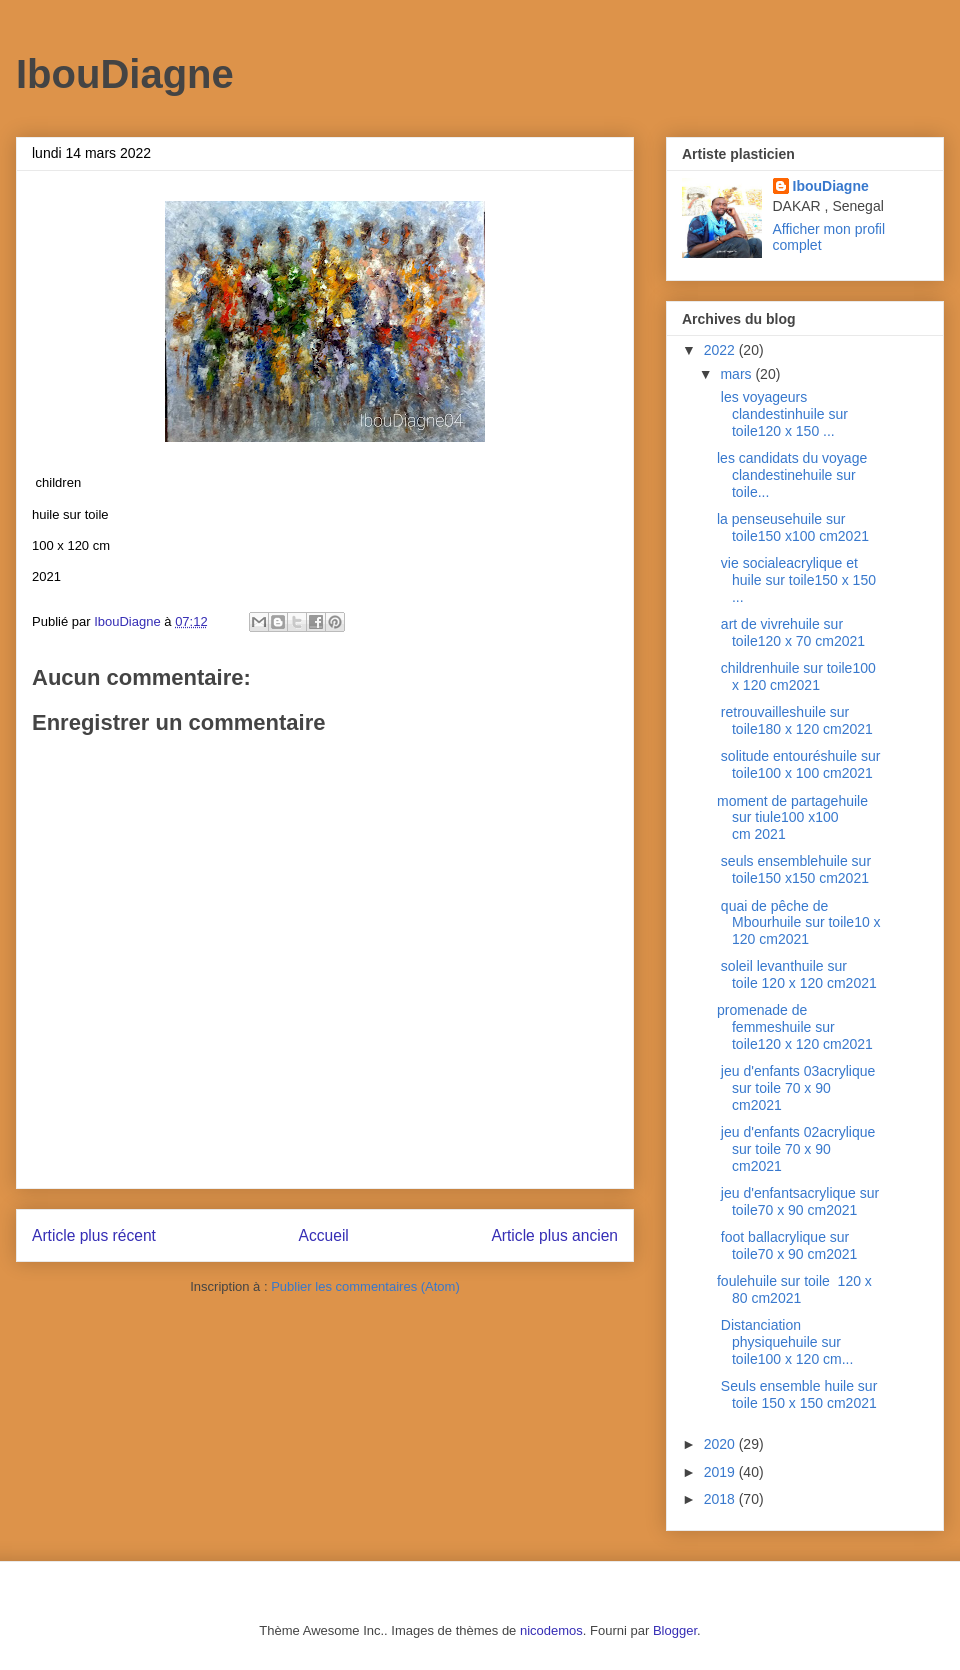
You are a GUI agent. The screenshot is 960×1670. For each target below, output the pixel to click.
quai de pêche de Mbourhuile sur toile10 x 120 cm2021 (799, 923)
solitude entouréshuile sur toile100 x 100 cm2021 (798, 764)
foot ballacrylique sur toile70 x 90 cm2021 (787, 1245)
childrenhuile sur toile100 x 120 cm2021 (796, 676)
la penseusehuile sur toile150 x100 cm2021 (795, 527)
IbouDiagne (125, 74)
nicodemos (551, 1630)
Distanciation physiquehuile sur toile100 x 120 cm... (785, 1342)
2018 (721, 1499)
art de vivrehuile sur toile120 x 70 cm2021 (791, 632)
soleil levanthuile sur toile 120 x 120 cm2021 (797, 974)
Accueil (324, 1235)
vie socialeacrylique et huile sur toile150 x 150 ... (796, 580)
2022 (721, 350)
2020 (721, 1444)
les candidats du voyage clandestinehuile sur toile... (792, 475)
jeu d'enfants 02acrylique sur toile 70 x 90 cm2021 (796, 1149)
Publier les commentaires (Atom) (365, 1286)
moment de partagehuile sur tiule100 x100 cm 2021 (792, 818)
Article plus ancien (554, 1235)
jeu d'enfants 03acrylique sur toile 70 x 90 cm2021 (796, 1088)
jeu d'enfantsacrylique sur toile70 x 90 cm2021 (798, 1201)
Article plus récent (94, 1235)
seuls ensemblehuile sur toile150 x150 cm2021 (794, 869)
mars (737, 374)
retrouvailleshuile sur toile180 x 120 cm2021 (795, 720)
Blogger (675, 1630)
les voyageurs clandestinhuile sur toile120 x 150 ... (782, 414)
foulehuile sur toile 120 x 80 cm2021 (794, 1289)
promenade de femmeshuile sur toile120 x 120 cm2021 (797, 1027)
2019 (721, 1472)
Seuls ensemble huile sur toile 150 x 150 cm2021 (797, 1394)
